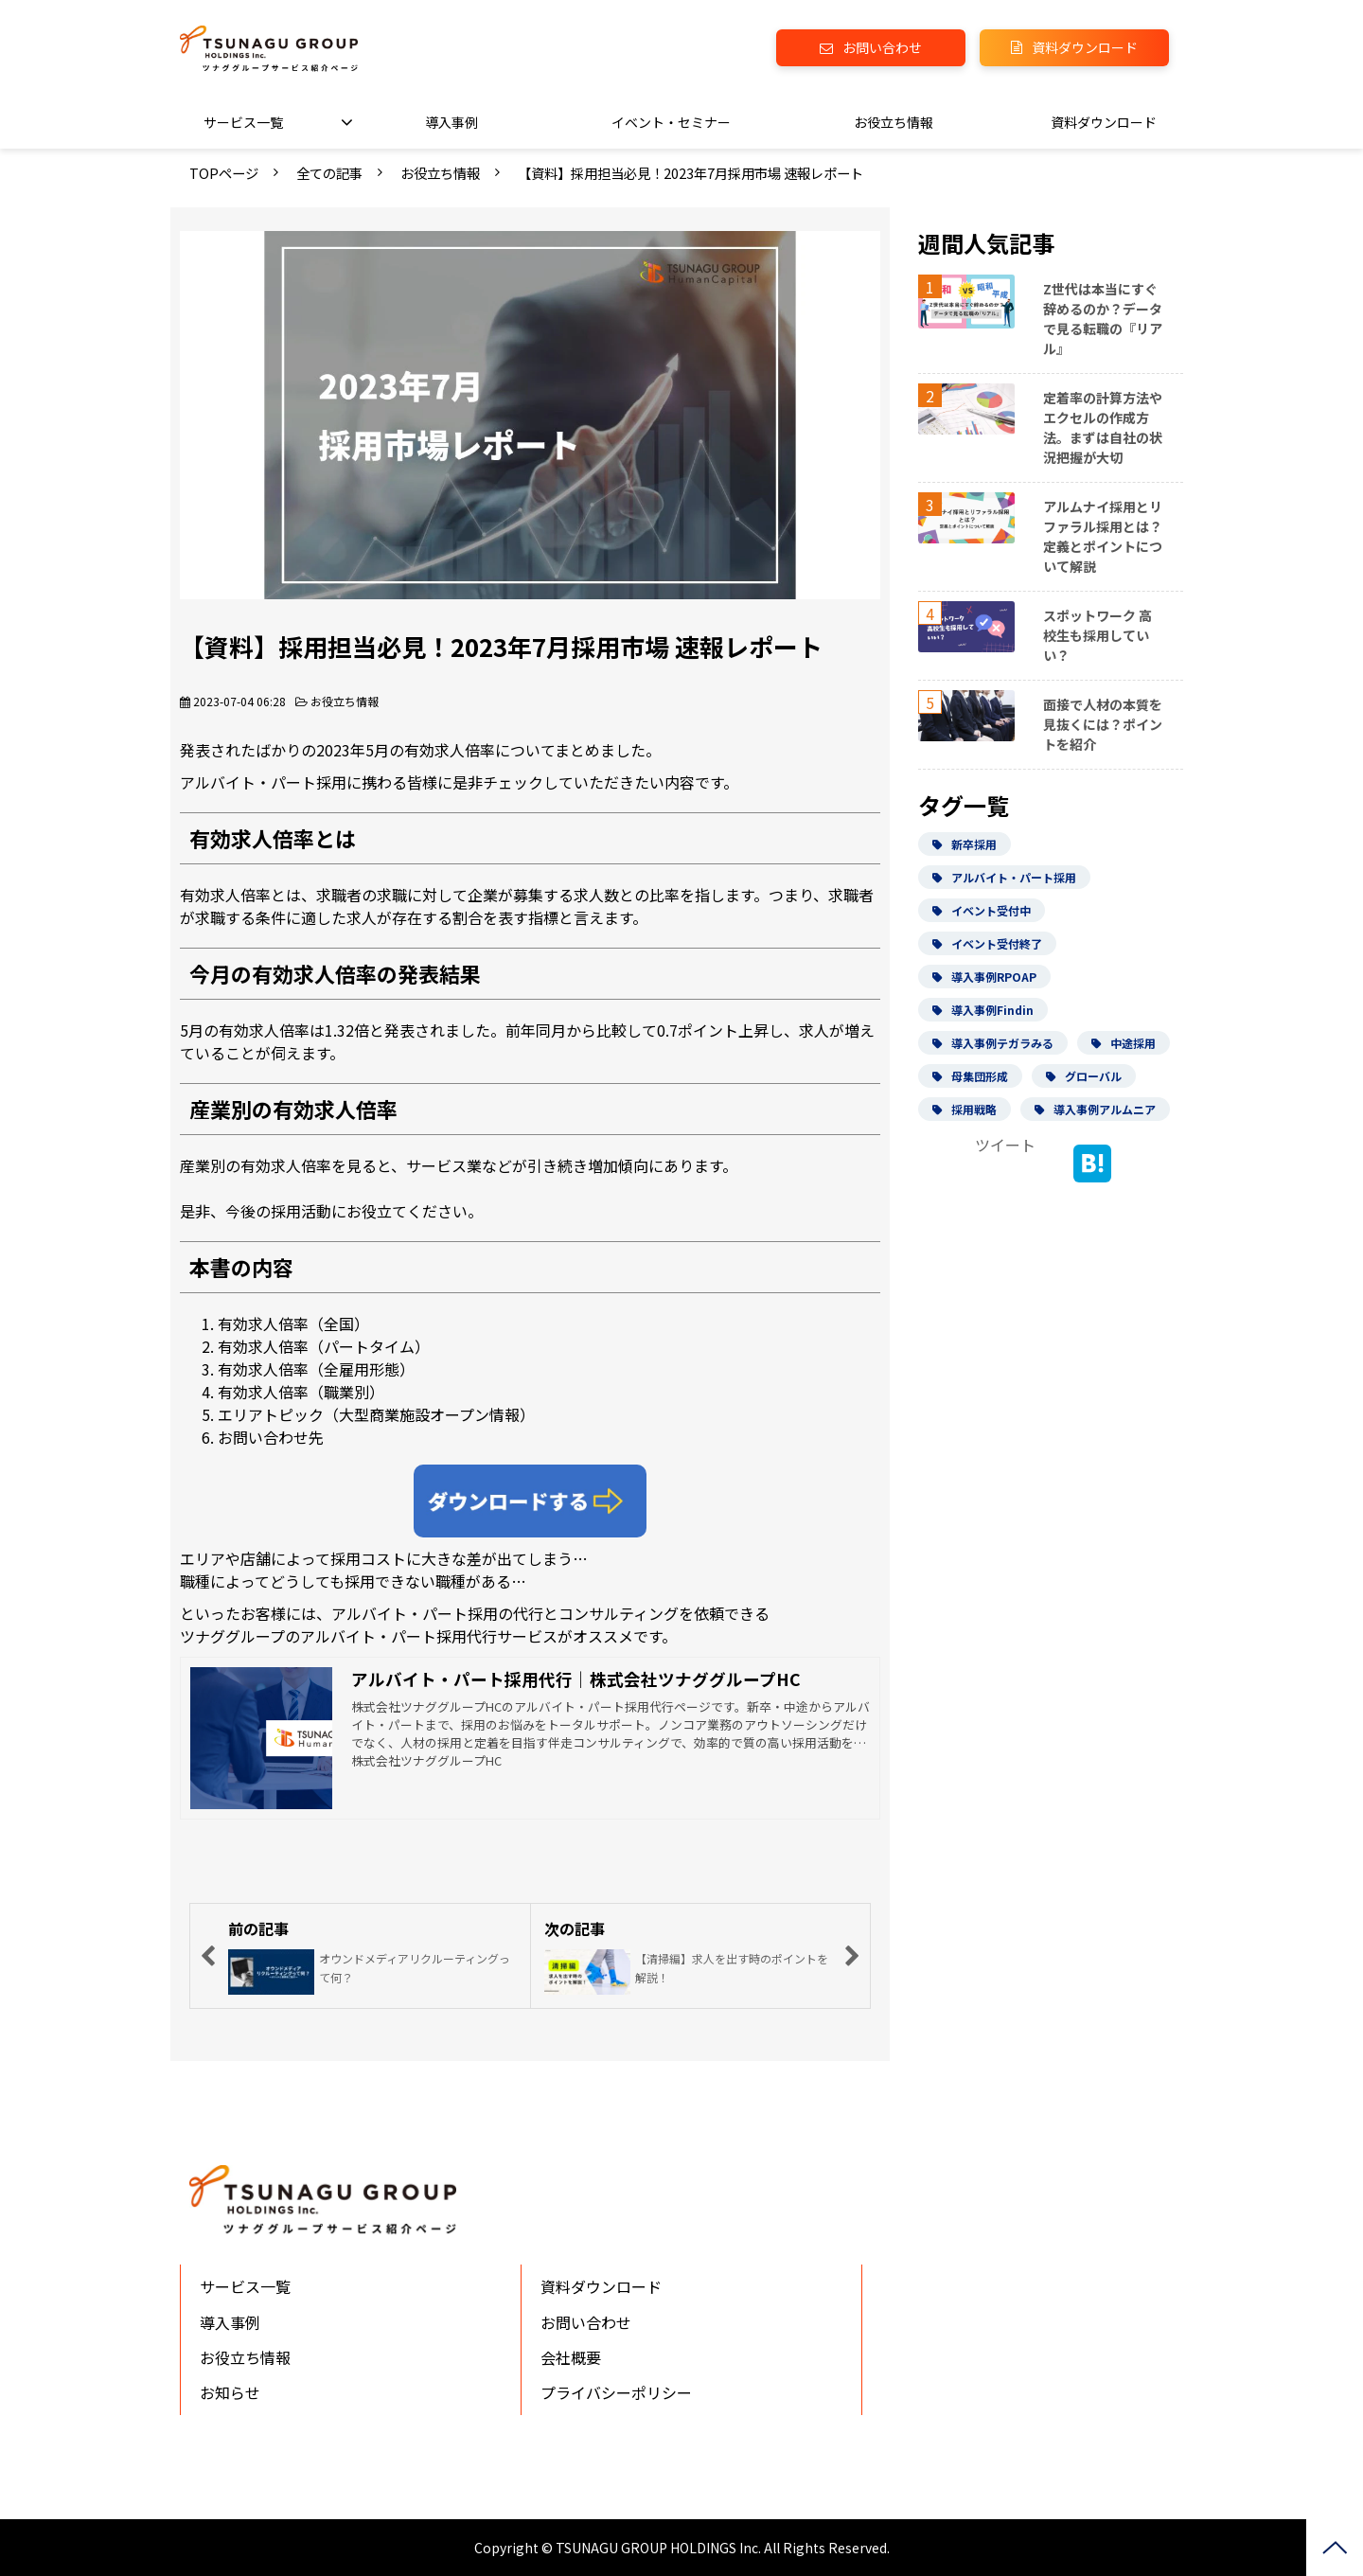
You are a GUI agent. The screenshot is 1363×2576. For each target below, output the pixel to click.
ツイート (1005, 1144)
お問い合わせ (882, 47)
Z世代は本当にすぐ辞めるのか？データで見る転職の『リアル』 (1102, 318)
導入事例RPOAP (984, 976)
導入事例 (451, 122)
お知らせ (230, 2392)
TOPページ (223, 173)
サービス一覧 (243, 122)
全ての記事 (329, 173)
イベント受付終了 (987, 943)
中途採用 (1123, 1043)
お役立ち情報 (893, 122)
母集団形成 (970, 1076)
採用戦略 (964, 1109)
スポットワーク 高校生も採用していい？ (1097, 635)
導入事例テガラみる (992, 1043)
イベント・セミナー (671, 122)
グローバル (1084, 1076)
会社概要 (570, 2357)
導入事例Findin (983, 1010)
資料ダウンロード (1085, 47)
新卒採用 (964, 844)
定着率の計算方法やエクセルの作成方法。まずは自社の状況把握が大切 (1102, 427)
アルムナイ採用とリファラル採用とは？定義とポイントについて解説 (1102, 536)
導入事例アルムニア (1095, 1109)
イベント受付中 (981, 910)
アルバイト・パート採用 (1004, 877)
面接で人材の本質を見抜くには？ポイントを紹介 (1102, 724)
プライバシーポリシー (616, 2392)
